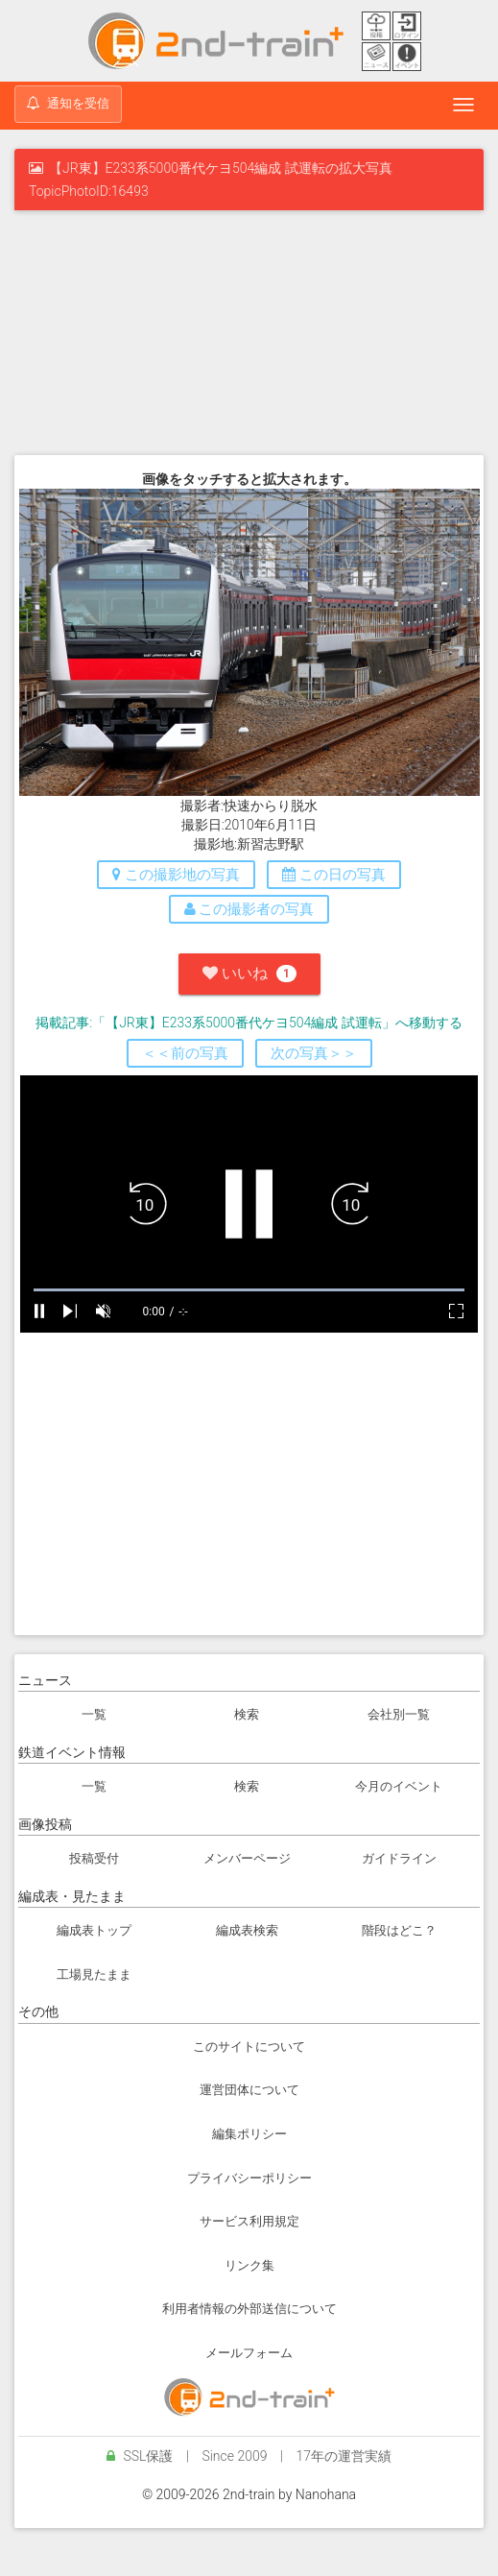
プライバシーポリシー (249, 2178)
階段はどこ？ (399, 1930)
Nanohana (326, 2494)
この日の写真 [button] (334, 874)
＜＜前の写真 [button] (185, 1053)
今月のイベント (398, 1786)
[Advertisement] (249, 330)
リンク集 (249, 2265)
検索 (246, 1714)
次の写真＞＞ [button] (314, 1053)
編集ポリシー (249, 2134)
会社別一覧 (399, 1714)
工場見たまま (94, 1974)
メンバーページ (247, 1858)
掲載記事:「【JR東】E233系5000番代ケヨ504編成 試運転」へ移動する (249, 1022)
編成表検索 (247, 1930)
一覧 (94, 1714)
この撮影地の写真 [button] (176, 874)
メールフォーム (249, 2353)
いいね (249, 973)
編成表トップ (94, 1930)
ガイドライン (399, 1858)
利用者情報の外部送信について (249, 2308)
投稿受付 (94, 1858)
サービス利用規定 (249, 2221)
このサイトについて (249, 2046)
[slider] (249, 1289)
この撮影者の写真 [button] (249, 909)
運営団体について (249, 2089)
